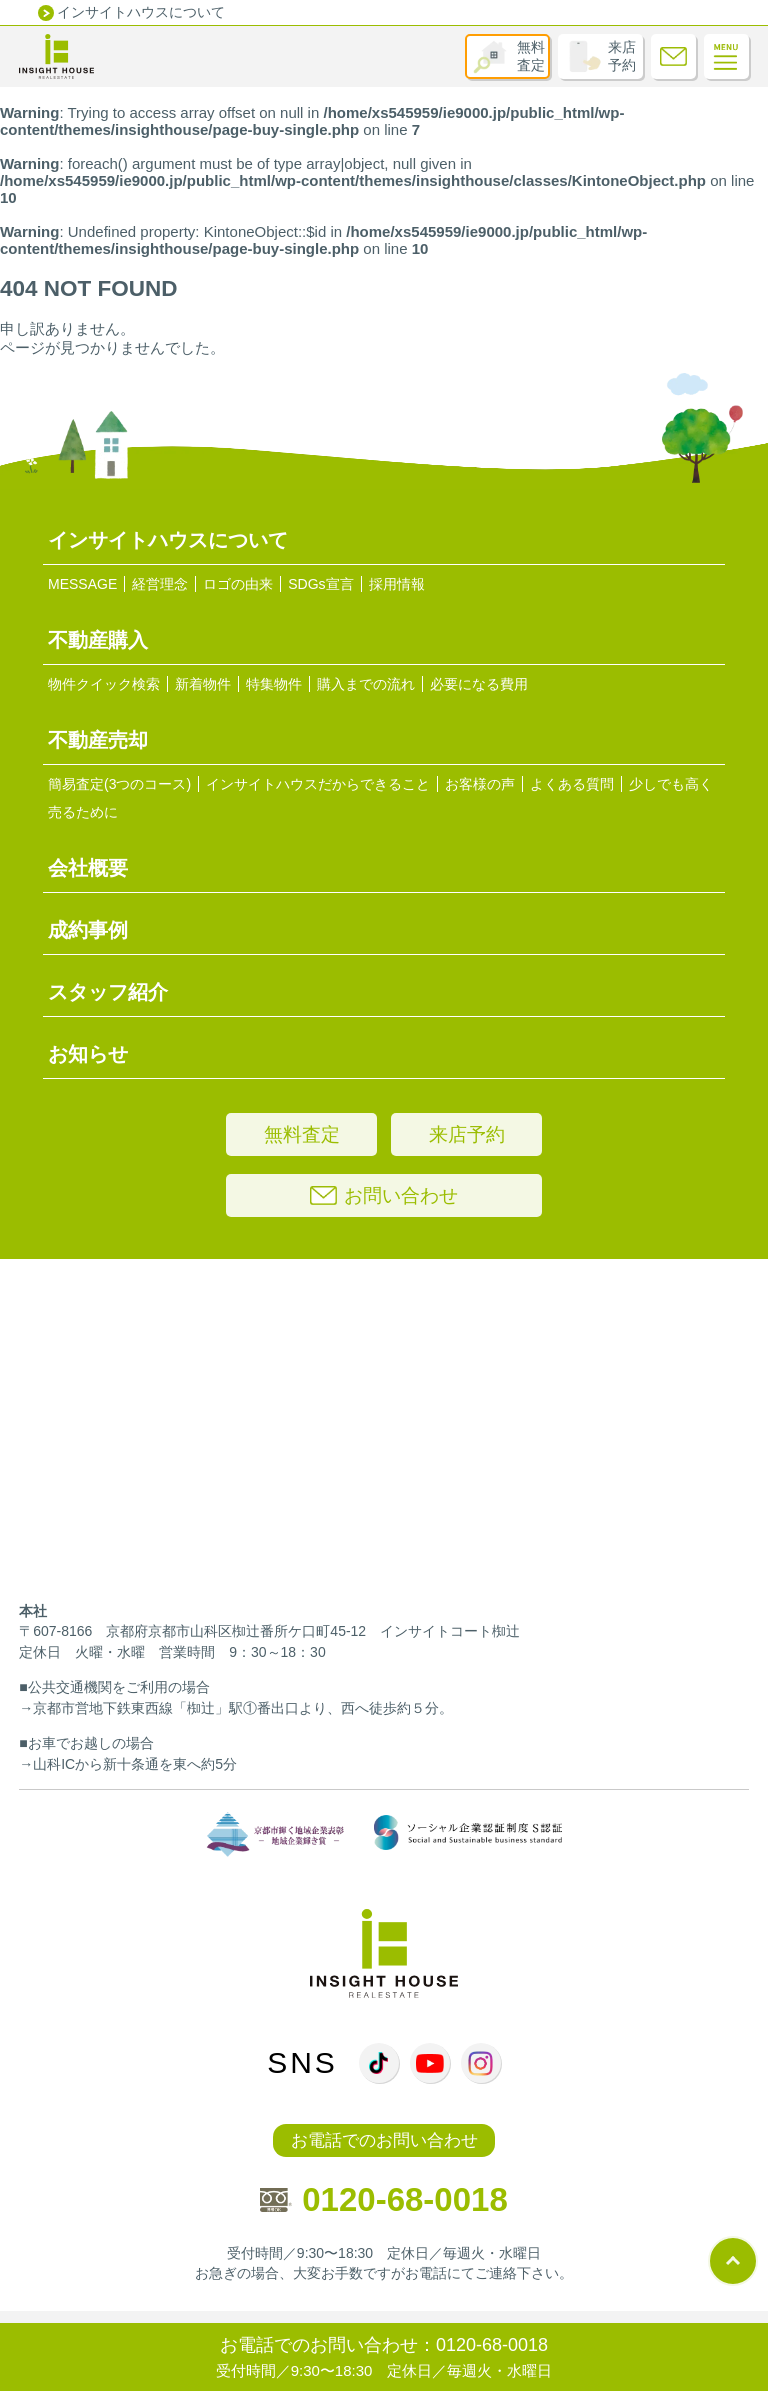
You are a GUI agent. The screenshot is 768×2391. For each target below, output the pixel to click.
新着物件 (203, 684)
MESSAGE (82, 584)
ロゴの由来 (238, 584)
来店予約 (622, 56)
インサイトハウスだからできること (318, 784)
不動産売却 (98, 740)
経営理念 (160, 584)
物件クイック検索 (104, 684)
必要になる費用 (479, 684)
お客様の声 (480, 784)
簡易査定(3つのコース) (119, 784)
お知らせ (88, 1054)
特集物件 (274, 684)
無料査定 (531, 56)
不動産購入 (98, 640)
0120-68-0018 (384, 2199)
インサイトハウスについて (141, 12)
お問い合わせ (384, 1195)
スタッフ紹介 (108, 992)
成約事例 (88, 930)
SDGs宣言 (320, 584)
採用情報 (397, 584)
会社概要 (88, 868)
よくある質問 (572, 784)
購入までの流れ (366, 684)
